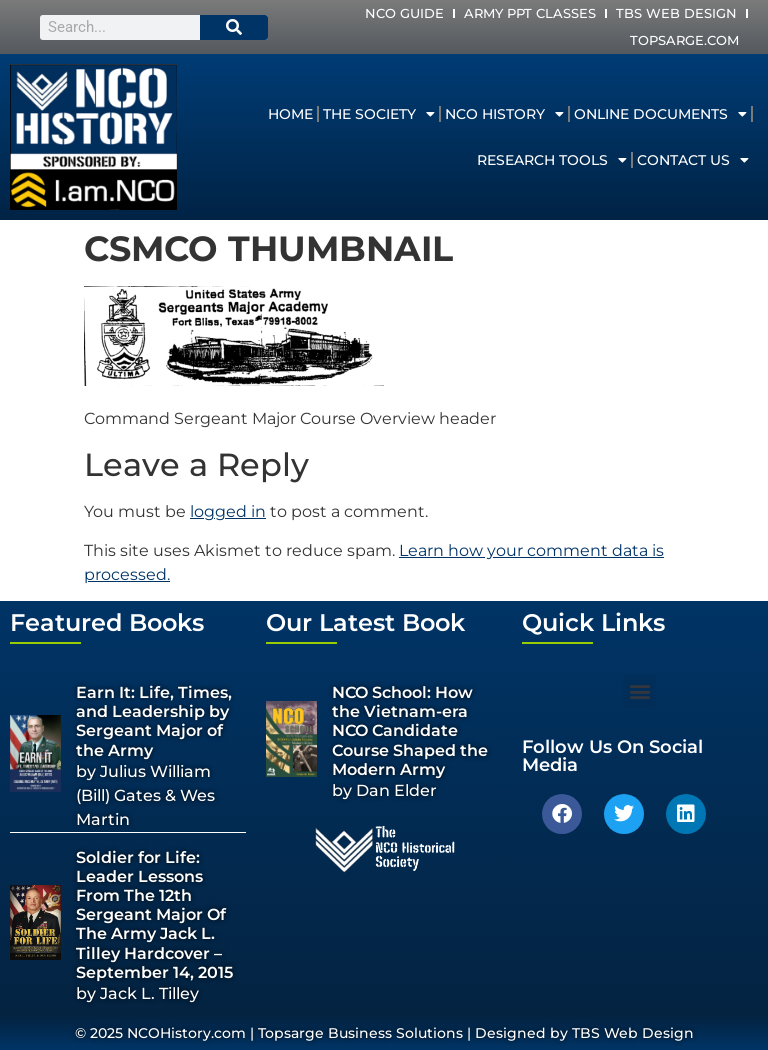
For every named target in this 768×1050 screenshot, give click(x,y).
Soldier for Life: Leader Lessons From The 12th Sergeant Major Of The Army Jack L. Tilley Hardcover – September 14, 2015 (154, 915)
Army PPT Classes (530, 13)
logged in (228, 511)
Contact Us (693, 160)
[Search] (234, 27)
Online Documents (660, 114)
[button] (639, 691)
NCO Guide (404, 13)
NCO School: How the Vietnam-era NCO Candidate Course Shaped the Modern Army (410, 731)
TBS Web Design (676, 13)
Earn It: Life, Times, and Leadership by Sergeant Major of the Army (154, 721)
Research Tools (552, 160)
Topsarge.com (684, 40)
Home (290, 114)
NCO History (504, 114)
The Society (379, 114)
